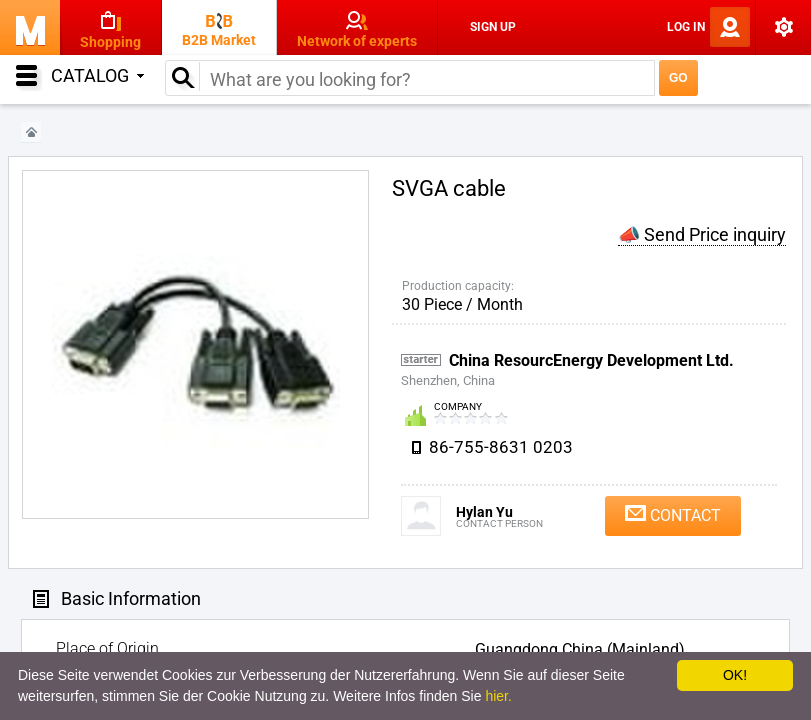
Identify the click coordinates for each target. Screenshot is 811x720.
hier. (498, 696)
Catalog (97, 75)
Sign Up (493, 27)
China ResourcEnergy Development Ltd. (591, 360)
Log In (686, 27)
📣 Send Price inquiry (702, 234)
